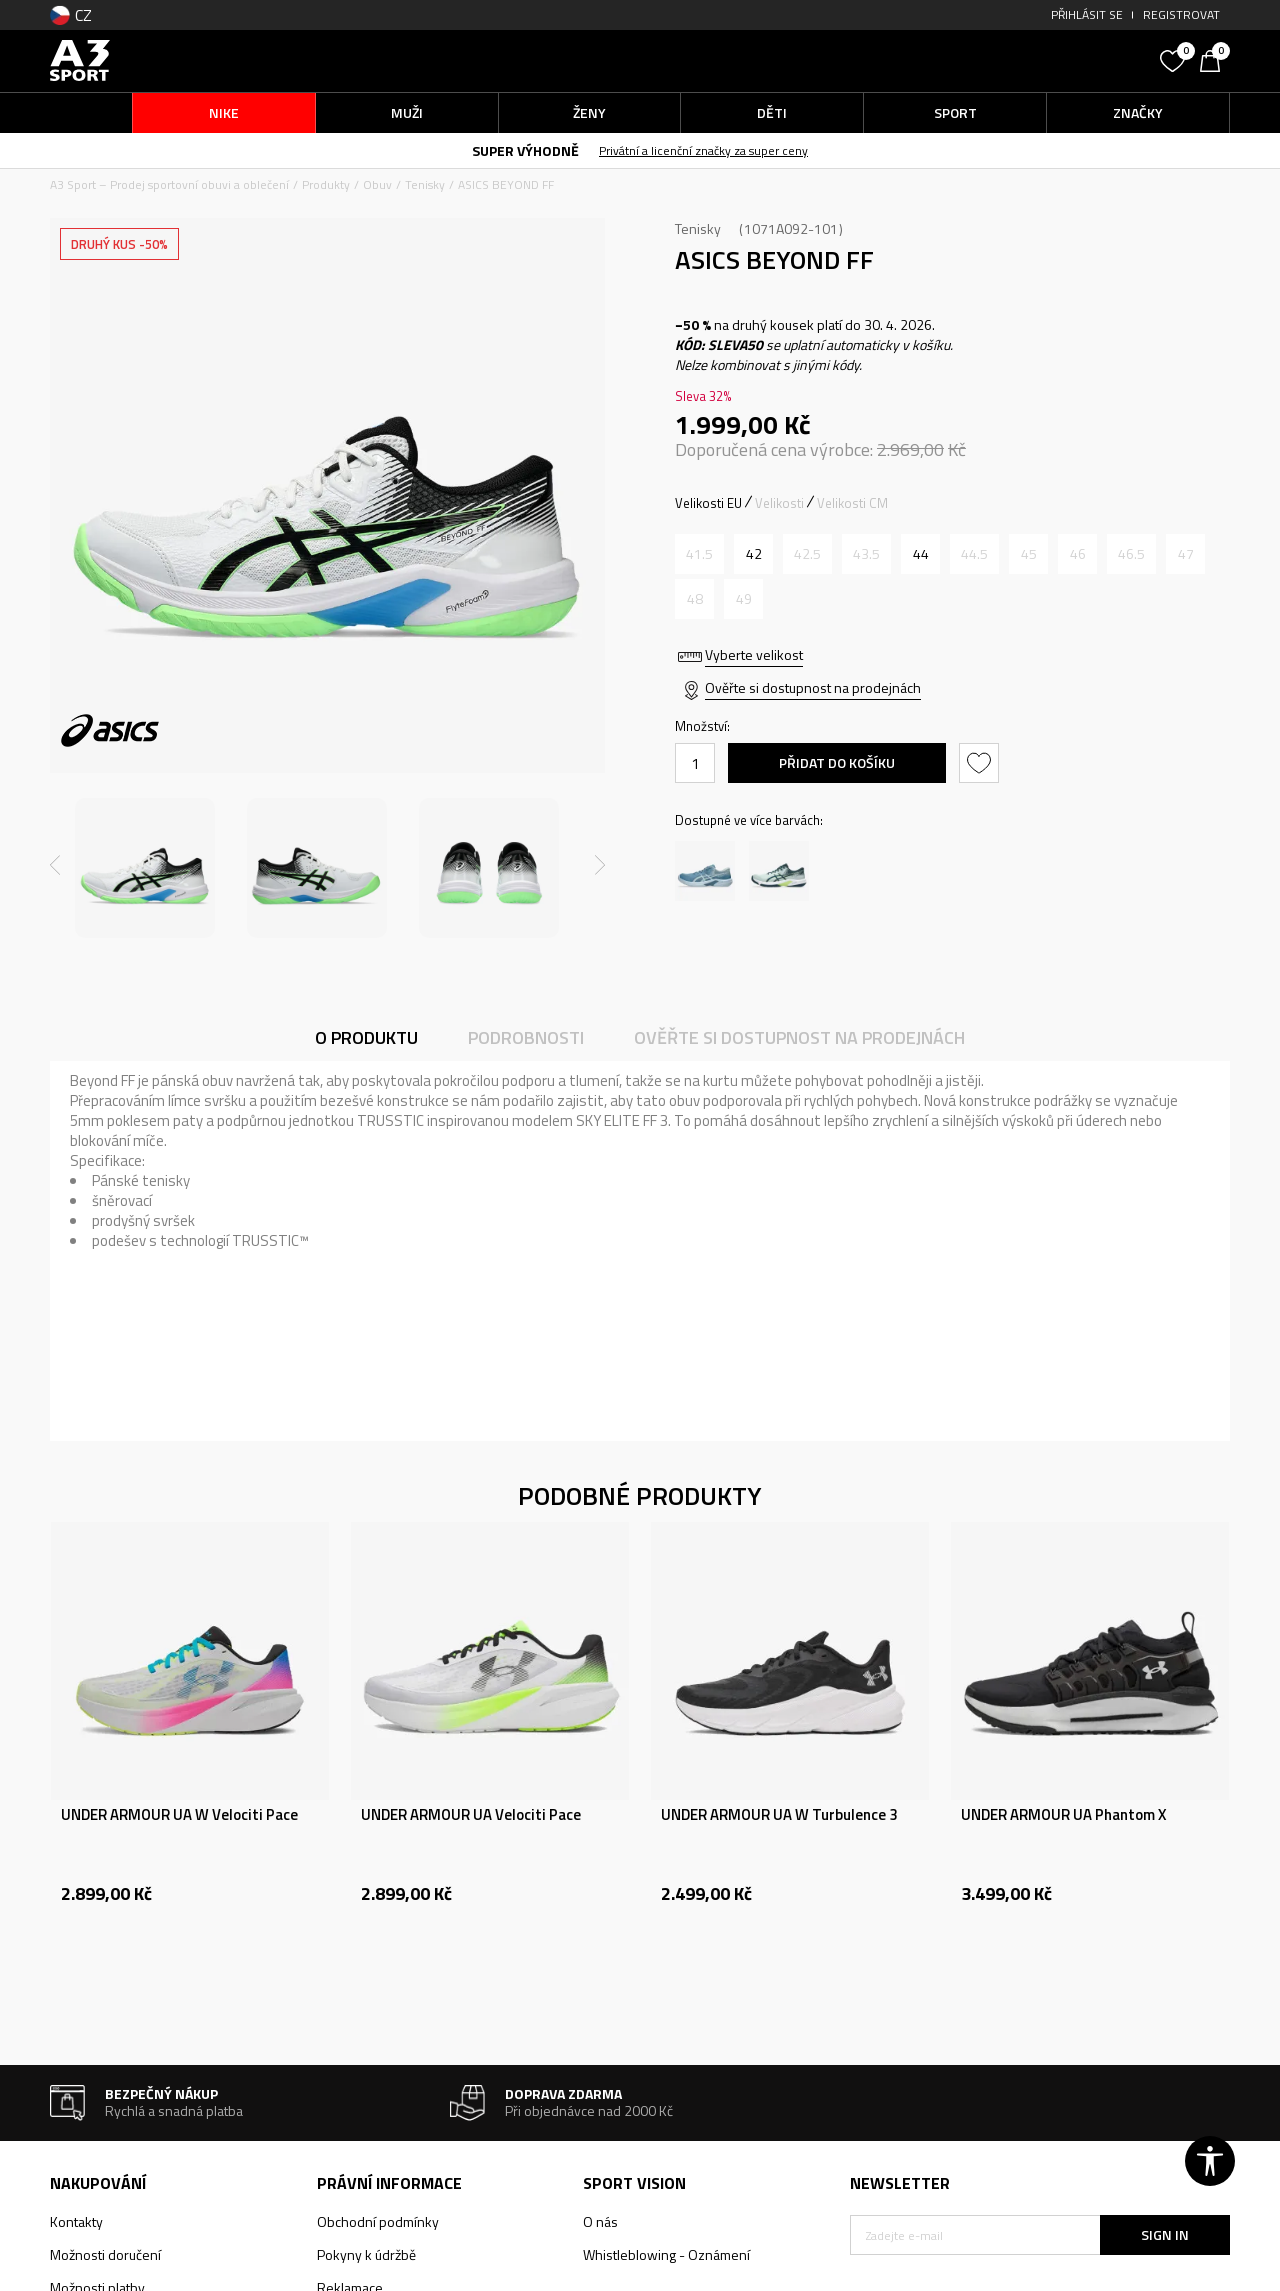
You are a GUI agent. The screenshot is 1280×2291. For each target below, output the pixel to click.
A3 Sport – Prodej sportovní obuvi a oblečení (169, 184)
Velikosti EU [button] (708, 503)
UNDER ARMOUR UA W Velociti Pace (179, 1815)
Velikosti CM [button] (852, 503)
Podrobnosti (526, 1037)
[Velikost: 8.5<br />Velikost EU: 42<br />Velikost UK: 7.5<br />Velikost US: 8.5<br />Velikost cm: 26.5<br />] (753, 554)
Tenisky (425, 184)
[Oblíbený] (1175, 59)
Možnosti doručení (105, 2254)
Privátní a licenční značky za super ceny (703, 150)
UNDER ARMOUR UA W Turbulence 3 (779, 1815)
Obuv (377, 184)
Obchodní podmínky (378, 2221)
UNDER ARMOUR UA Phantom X (1063, 1815)
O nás (600, 2221)
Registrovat (1181, 14)
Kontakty (76, 2221)
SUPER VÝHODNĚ (525, 150)
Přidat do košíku (837, 762)
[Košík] (1215, 59)
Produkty (326, 184)
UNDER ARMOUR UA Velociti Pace (471, 1815)
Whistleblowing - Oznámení (666, 2254)
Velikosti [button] (779, 503)
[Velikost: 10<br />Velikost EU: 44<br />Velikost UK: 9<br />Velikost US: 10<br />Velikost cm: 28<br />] (920, 554)
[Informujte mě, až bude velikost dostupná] (699, 554)
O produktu (366, 1037)
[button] (1000, 60)
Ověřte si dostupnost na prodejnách (813, 687)
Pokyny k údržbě (366, 2254)
